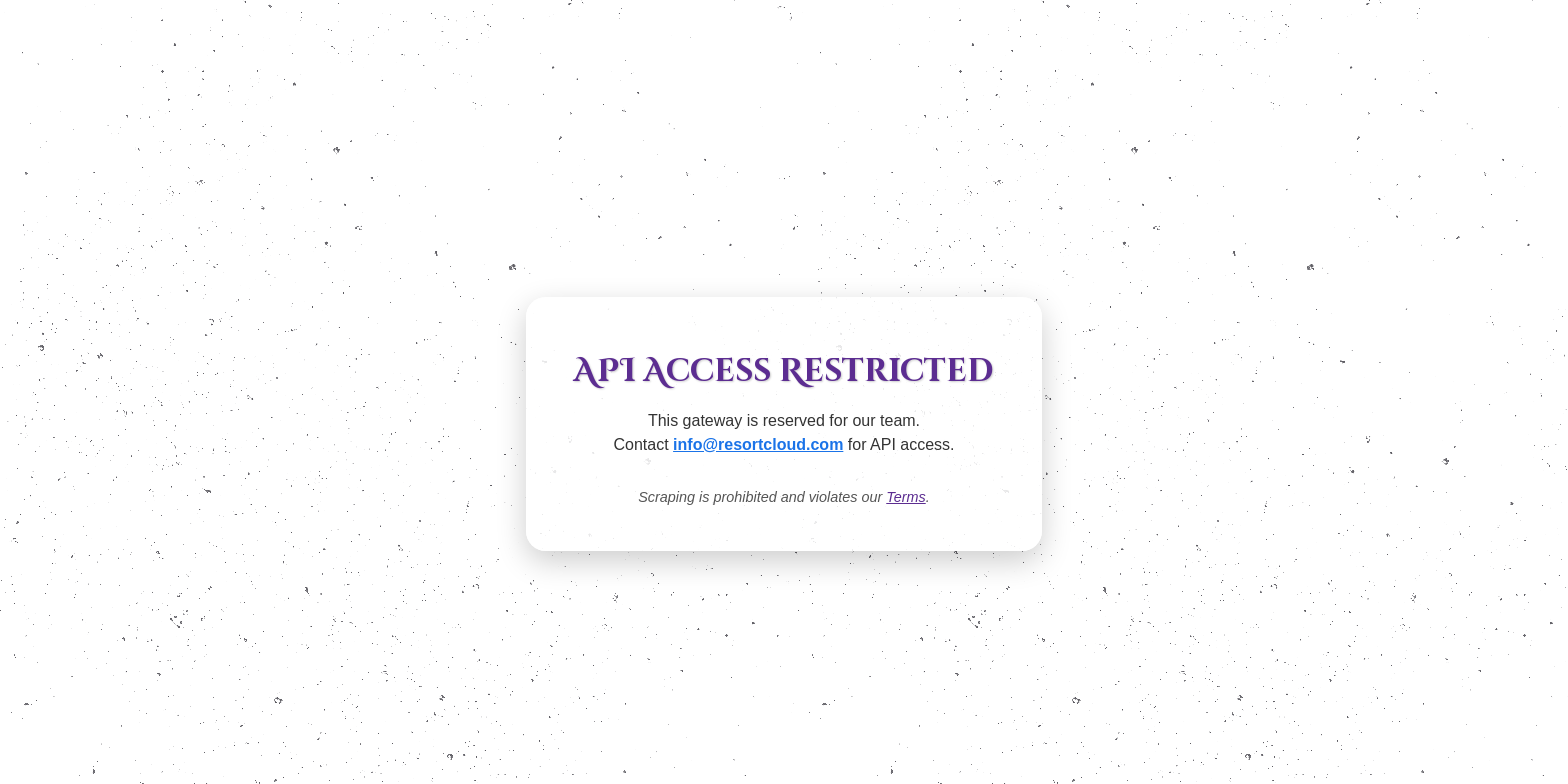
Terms (905, 497)
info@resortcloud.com (758, 444)
